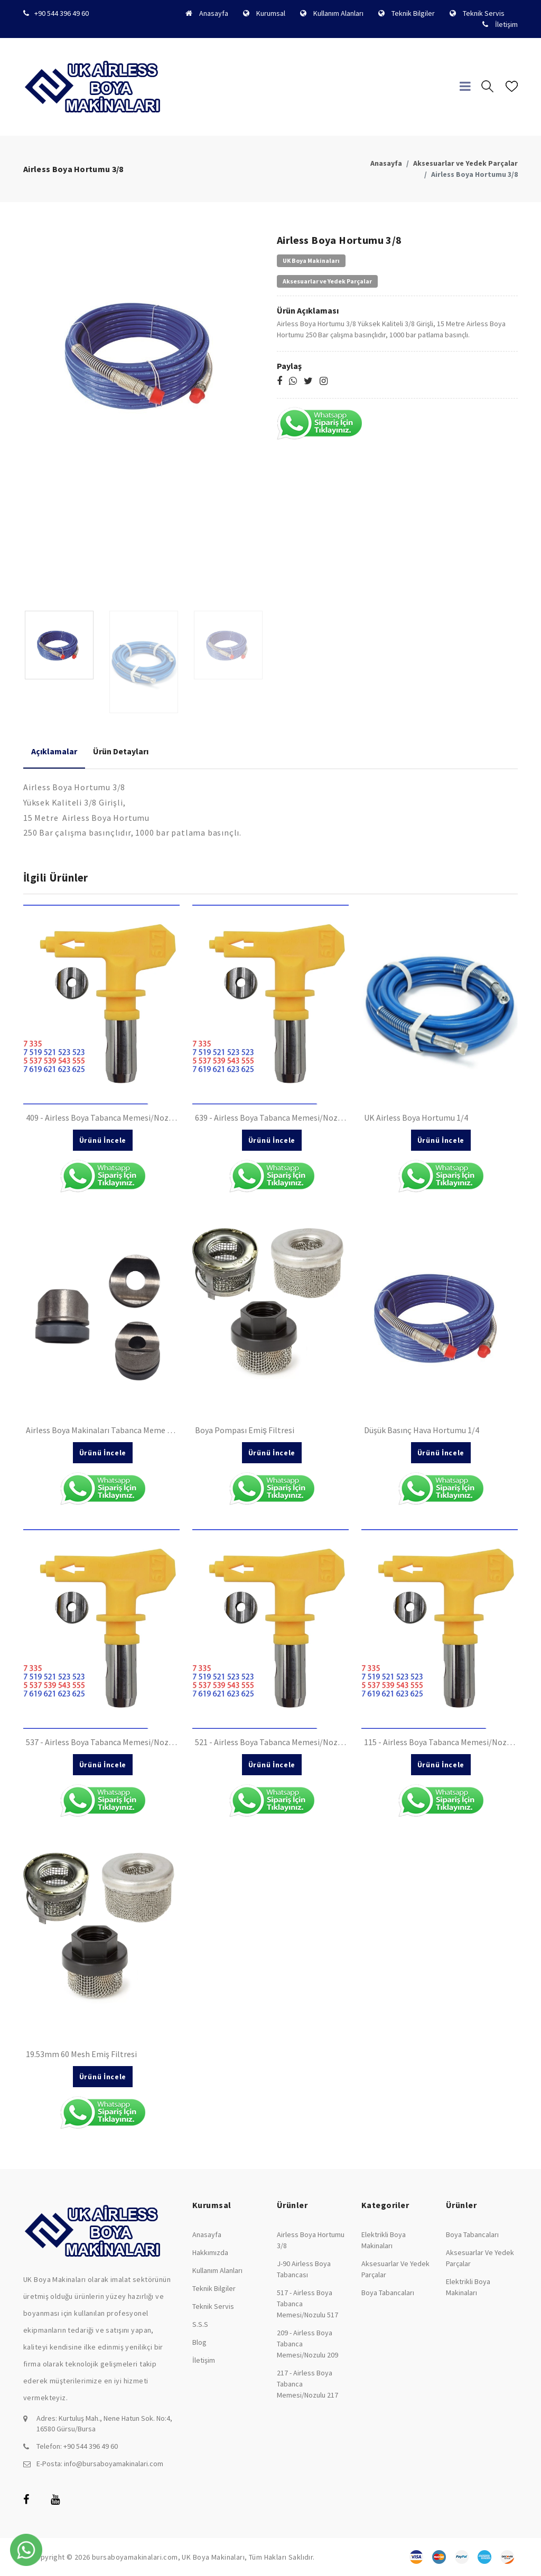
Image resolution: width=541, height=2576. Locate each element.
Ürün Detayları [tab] (120, 751)
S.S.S (200, 2324)
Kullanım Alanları (338, 13)
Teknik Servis (484, 13)
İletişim (506, 24)
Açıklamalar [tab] (54, 751)
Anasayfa (213, 13)
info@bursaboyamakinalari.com (113, 2463)
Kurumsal (270, 13)
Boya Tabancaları (387, 2292)
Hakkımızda (210, 2252)
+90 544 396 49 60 (61, 13)
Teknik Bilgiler (413, 13)
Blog (199, 2342)
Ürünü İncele (102, 1140)
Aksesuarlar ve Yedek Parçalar (465, 163)
